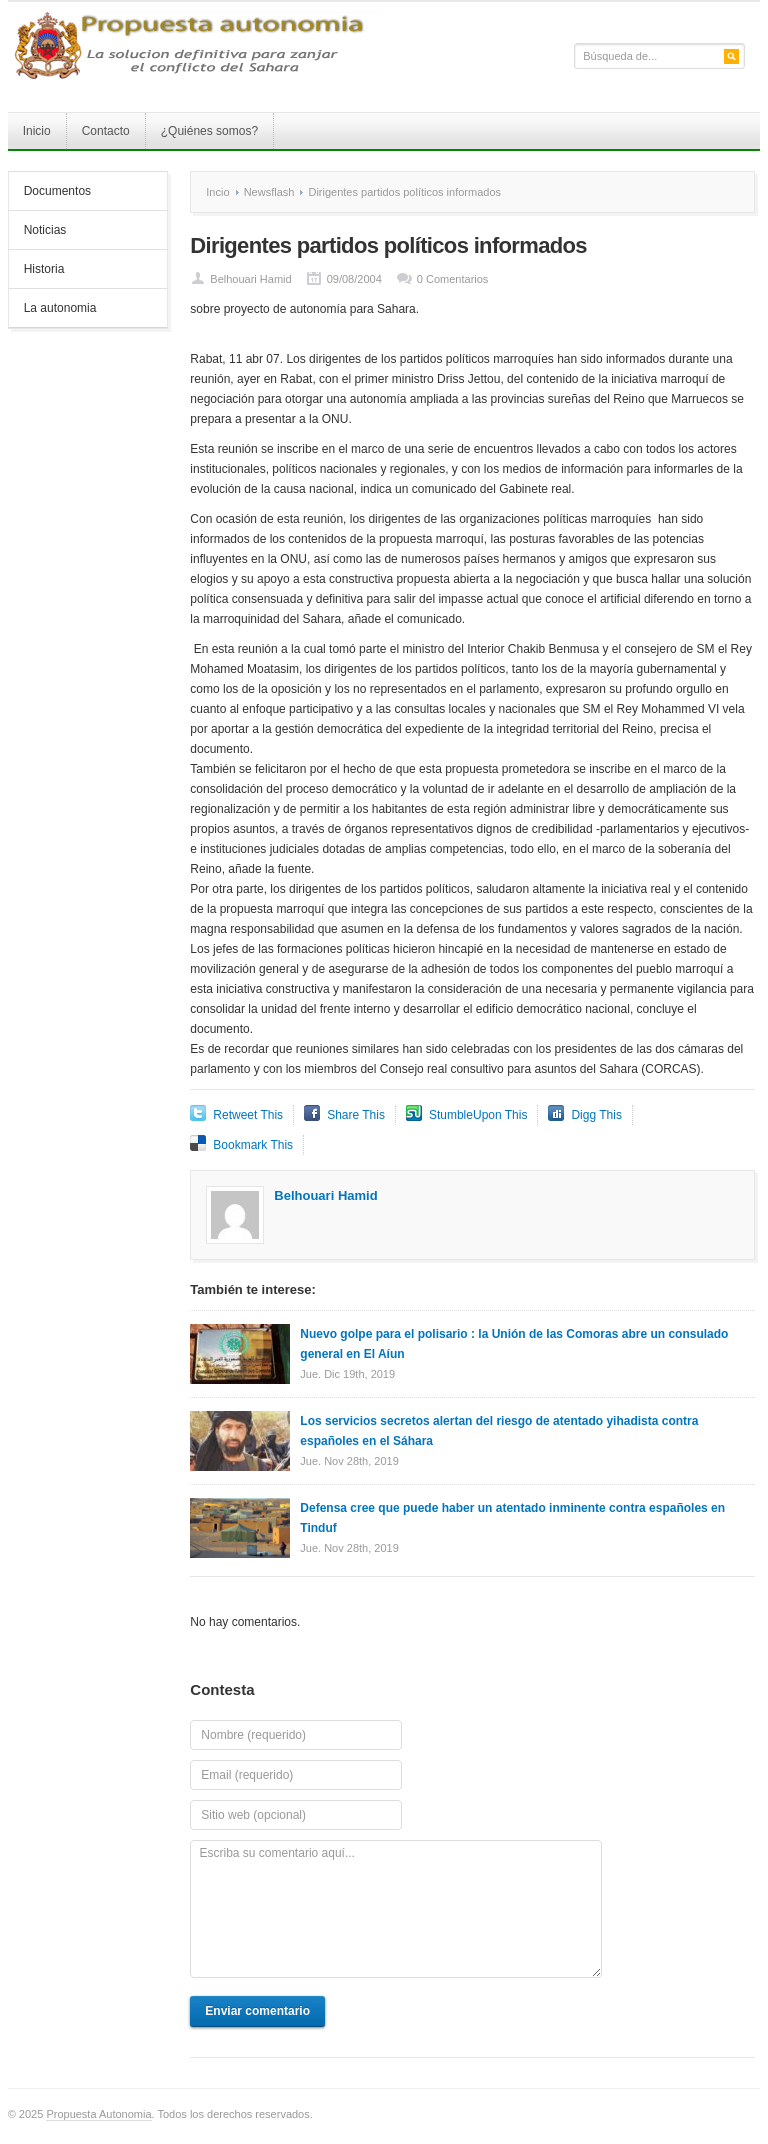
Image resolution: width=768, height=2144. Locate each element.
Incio (217, 192)
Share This (356, 1115)
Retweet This (248, 1115)
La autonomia (60, 308)
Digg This (596, 1115)
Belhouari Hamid (250, 279)
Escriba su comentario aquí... (396, 1909)
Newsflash (269, 192)
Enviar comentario (257, 2011)
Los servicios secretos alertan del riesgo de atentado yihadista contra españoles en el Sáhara (499, 1431)
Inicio (37, 131)
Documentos (57, 191)
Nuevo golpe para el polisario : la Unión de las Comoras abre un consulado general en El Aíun (514, 1344)
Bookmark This (253, 1145)
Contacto (106, 131)
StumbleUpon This (478, 1115)
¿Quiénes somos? (209, 131)
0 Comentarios (453, 279)
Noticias (45, 230)
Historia (44, 269)
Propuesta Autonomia (98, 2114)
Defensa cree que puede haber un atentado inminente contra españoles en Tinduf (512, 1518)
